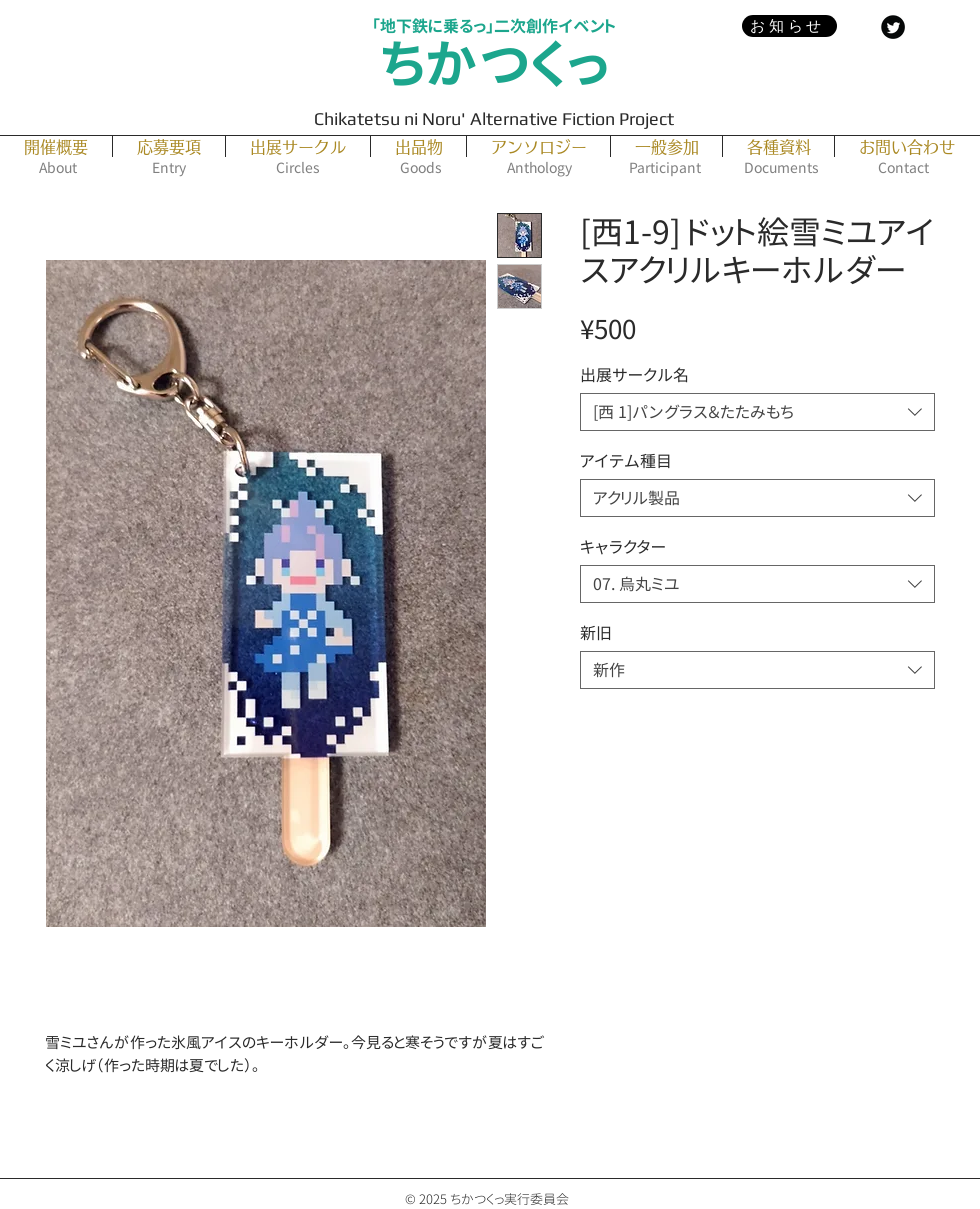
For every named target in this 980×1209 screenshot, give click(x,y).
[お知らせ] (789, 26)
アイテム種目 (626, 461)
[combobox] (757, 412)
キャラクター (623, 547)
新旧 (596, 633)
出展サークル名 (634, 375)
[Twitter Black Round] (893, 27)
